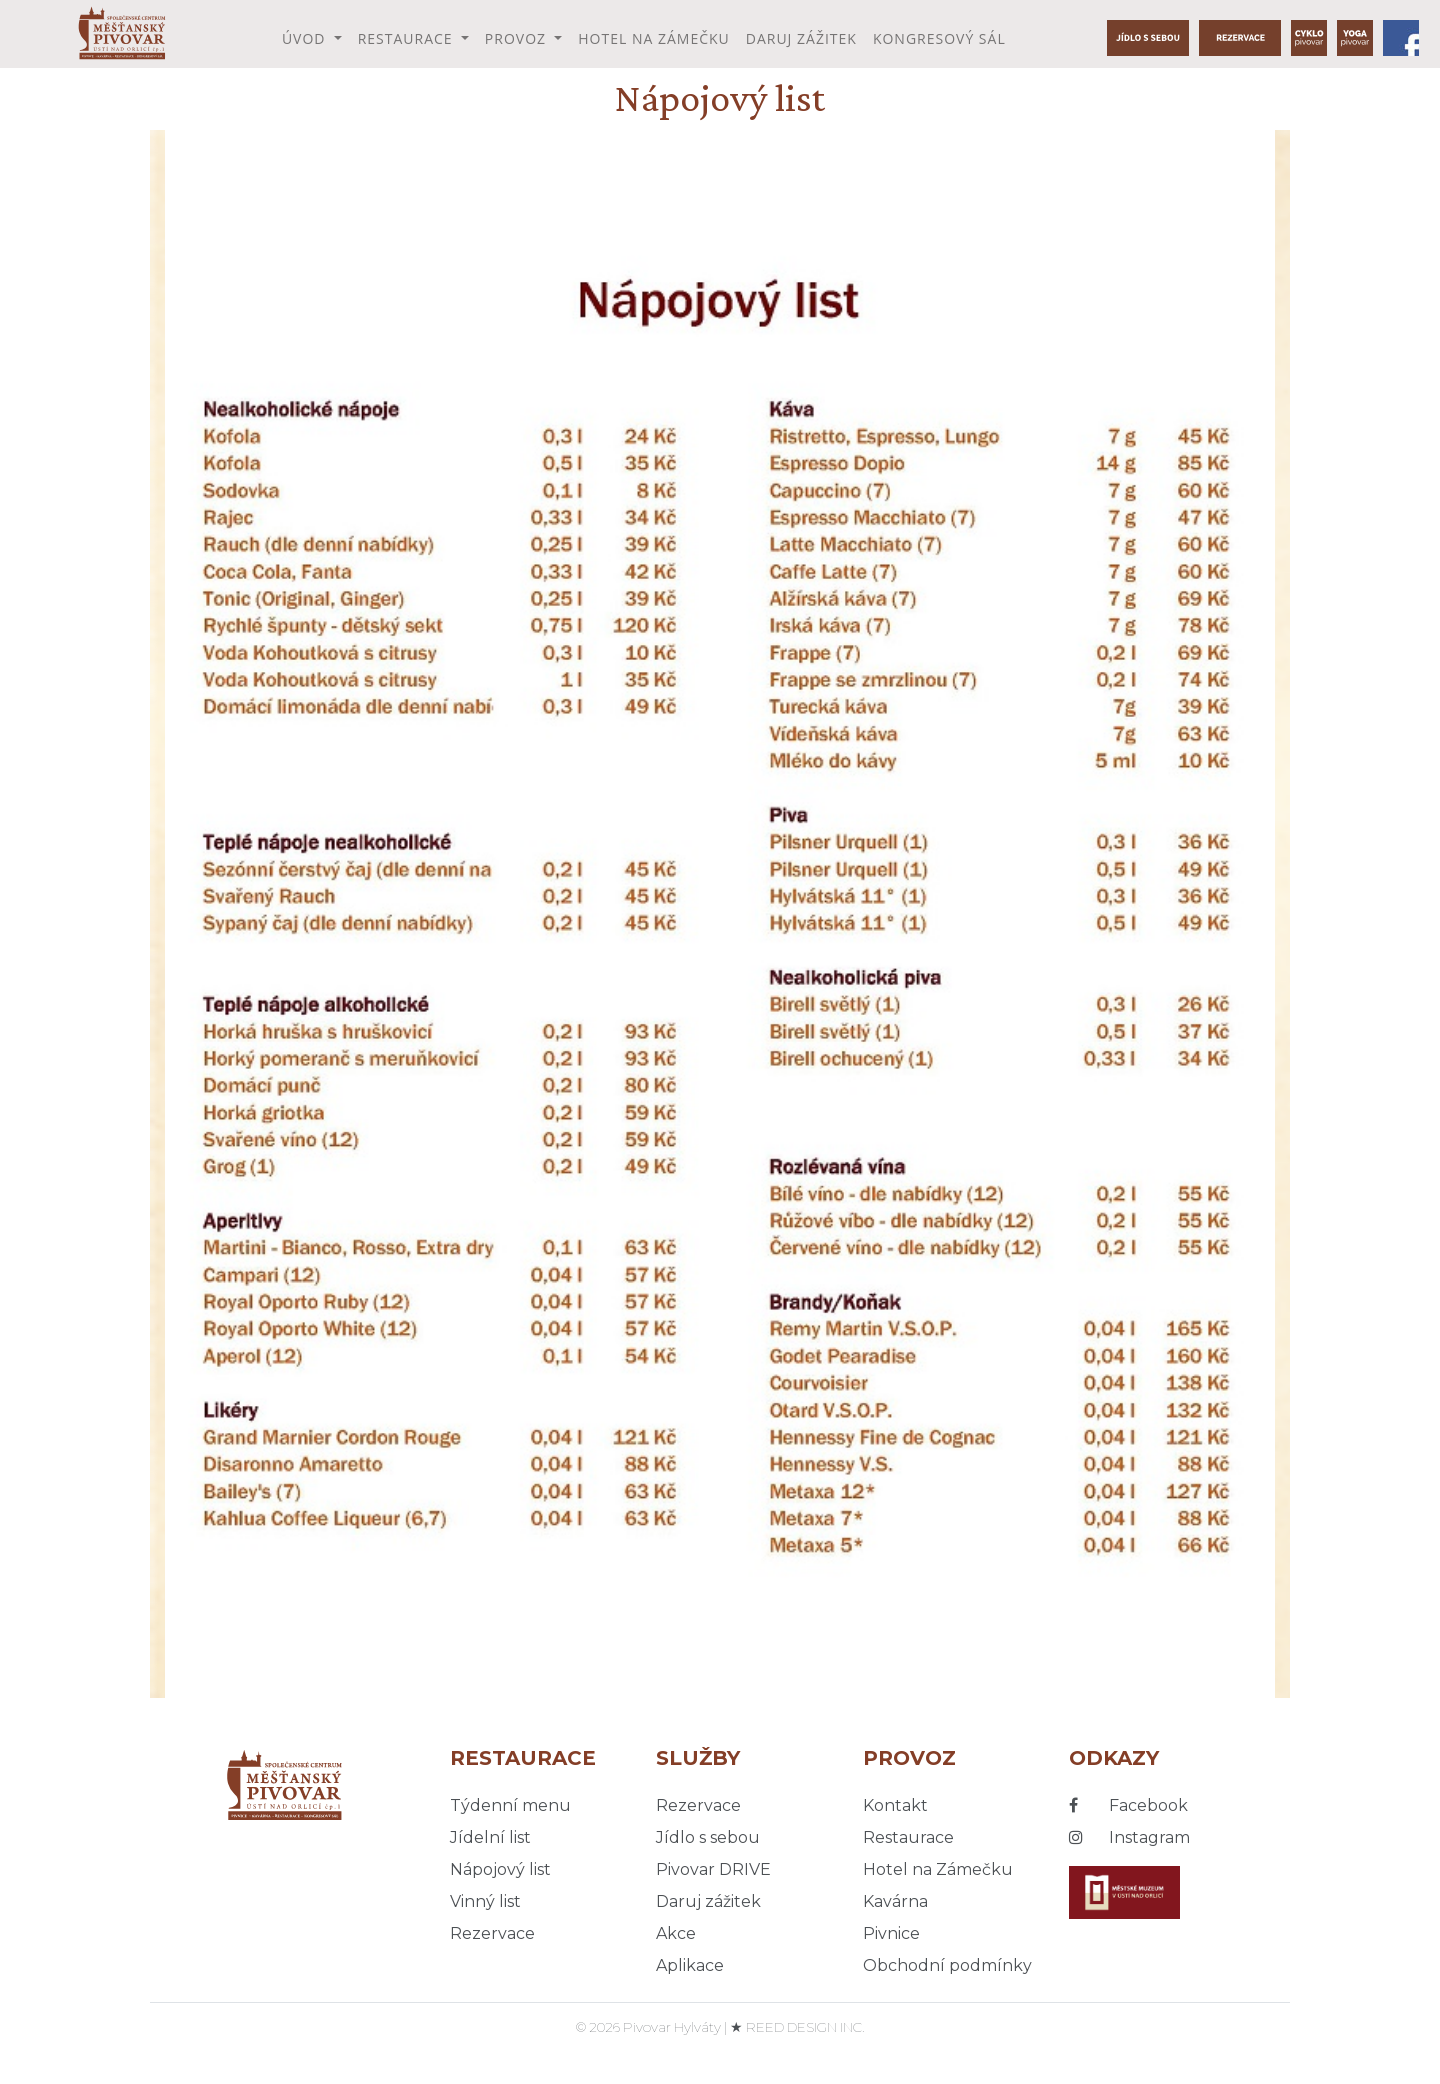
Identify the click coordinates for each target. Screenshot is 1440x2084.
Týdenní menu (510, 1805)
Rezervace (492, 1933)
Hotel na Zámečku (654, 38)
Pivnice (891, 1933)
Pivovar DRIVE (713, 1869)
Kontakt (895, 1805)
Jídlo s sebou (708, 1837)
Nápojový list (500, 1869)
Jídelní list (490, 1837)
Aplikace (690, 1965)
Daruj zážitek (801, 38)
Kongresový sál (939, 38)
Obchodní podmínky (947, 1965)
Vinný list (485, 1901)
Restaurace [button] (408, 38)
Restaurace (908, 1837)
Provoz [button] (518, 38)
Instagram (1129, 1837)
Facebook (1128, 1805)
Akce (676, 1933)
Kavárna (895, 1901)
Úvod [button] (306, 38)
